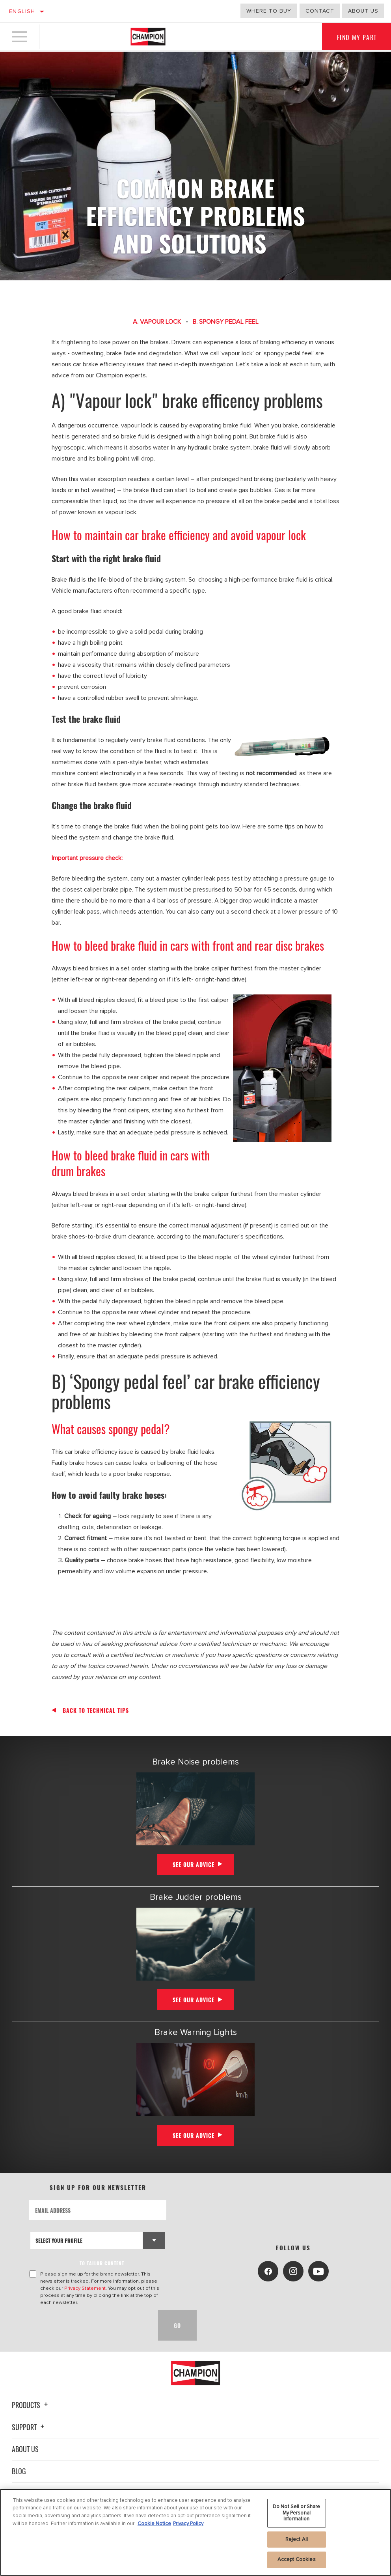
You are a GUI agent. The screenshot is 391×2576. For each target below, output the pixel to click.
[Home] (148, 37)
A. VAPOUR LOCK (157, 322)
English (22, 11)
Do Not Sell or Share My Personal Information (296, 2512)
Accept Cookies (296, 2559)
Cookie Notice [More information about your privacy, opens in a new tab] (154, 2523)
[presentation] (89, 2325)
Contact (319, 10)
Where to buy (268, 10)
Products (31, 2405)
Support (29, 2427)
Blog (19, 2471)
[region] (195, 2532)
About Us (25, 2449)
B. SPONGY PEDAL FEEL (226, 322)
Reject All (296, 2539)
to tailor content (102, 2263)
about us (363, 10)
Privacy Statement (85, 2288)
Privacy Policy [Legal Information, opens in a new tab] (188, 2523)
